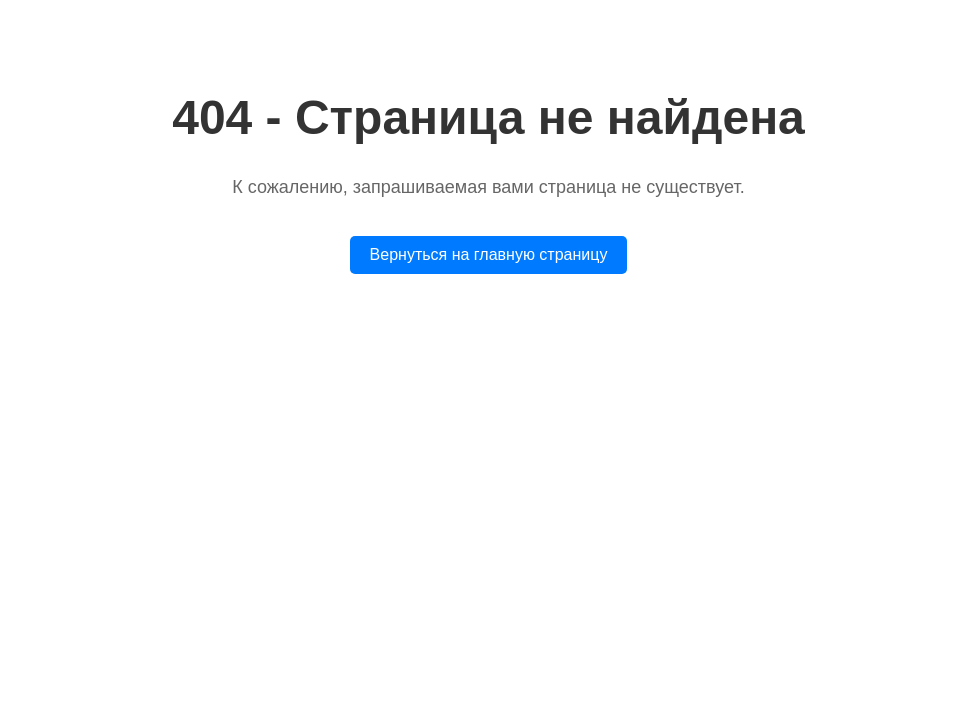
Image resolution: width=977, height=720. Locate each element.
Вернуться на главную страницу (489, 254)
